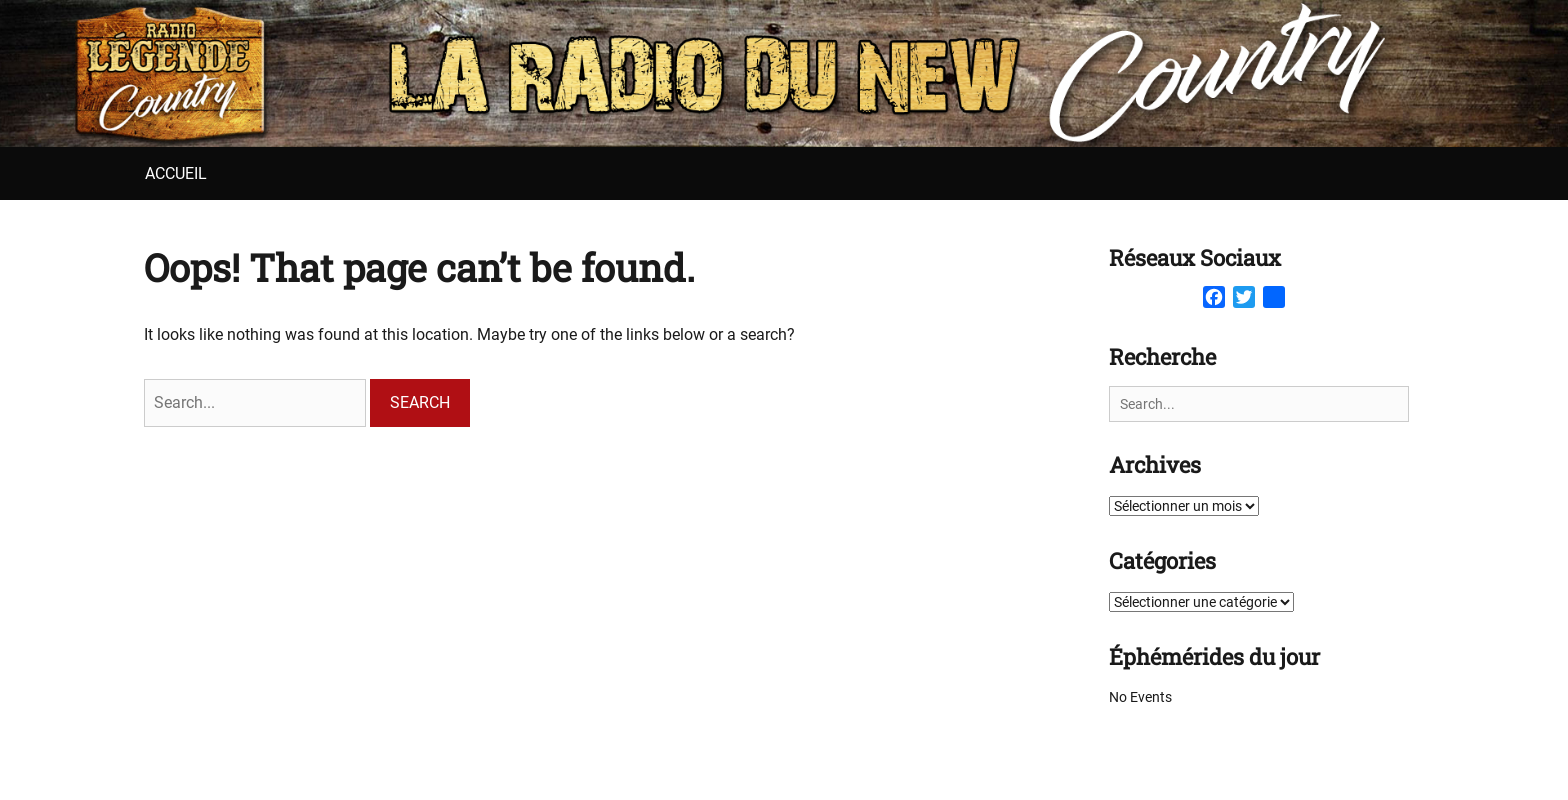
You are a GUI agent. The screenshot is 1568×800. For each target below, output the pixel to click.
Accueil (176, 173)
